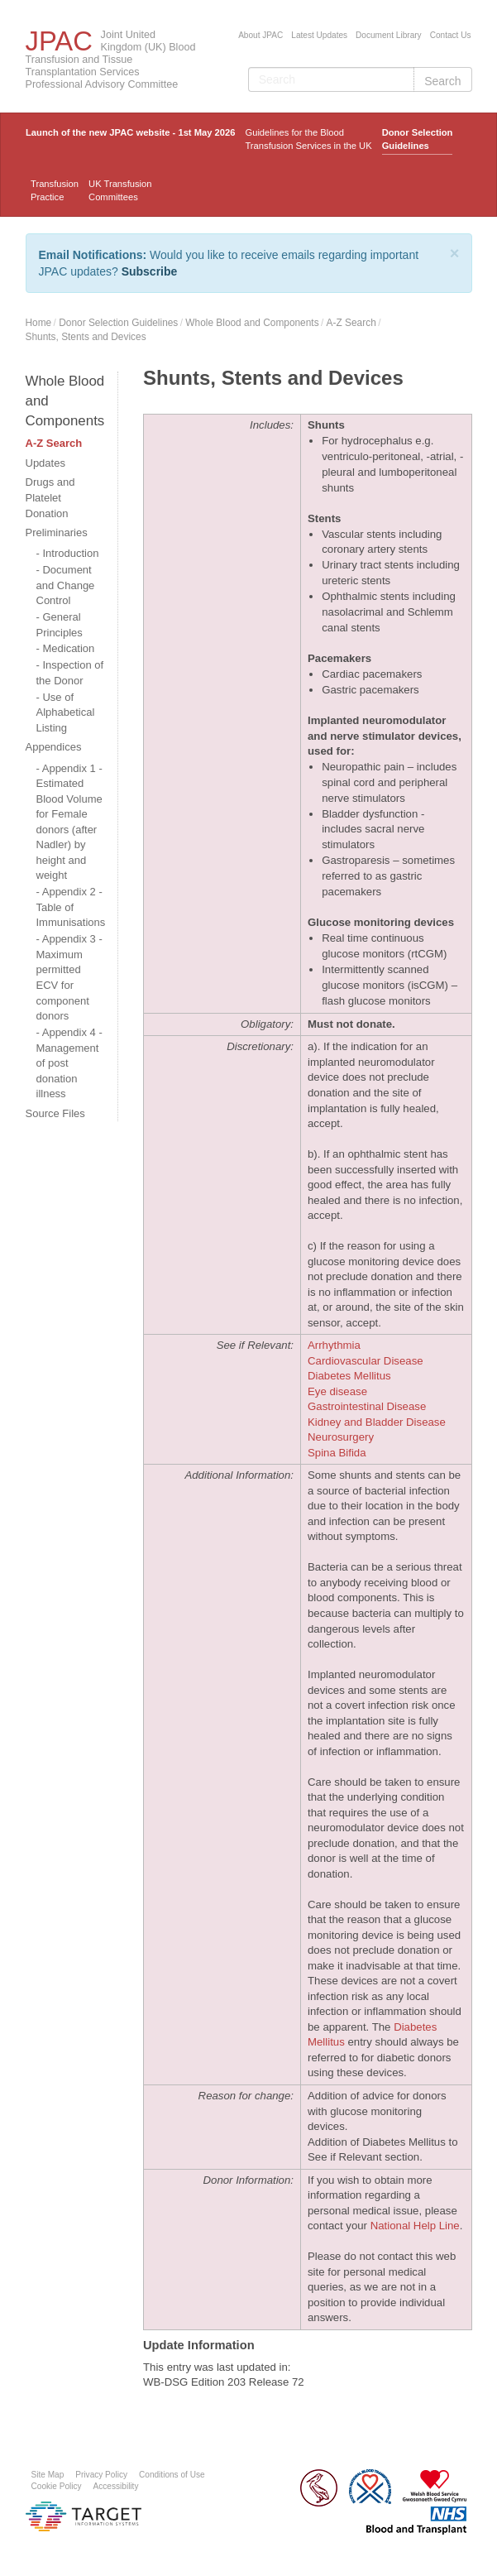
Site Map (48, 2474)
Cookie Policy (56, 2486)
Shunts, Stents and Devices (86, 337)
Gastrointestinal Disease (367, 1406)
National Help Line (415, 2225)
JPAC (59, 41)
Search (442, 81)
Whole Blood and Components (251, 323)
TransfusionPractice (55, 190)
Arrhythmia (334, 1345)
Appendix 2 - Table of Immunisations (71, 906)
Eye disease (337, 1391)
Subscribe (150, 271)
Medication (68, 648)
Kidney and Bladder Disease (377, 1422)
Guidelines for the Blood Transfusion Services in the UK (308, 139)
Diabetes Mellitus (349, 1376)
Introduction (70, 553)
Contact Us (450, 35)
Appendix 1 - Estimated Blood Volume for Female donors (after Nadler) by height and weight (69, 822)
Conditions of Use (172, 2474)
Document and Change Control (65, 585)
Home (39, 323)
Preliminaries (57, 532)
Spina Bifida (337, 1452)
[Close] (455, 253)
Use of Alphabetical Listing (65, 712)
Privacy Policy (101, 2474)
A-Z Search (351, 323)
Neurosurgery (341, 1437)
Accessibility (116, 2486)
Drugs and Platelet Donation (50, 497)
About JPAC (260, 35)
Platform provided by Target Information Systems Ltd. (83, 2516)
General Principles (59, 625)
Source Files (55, 1113)
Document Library (389, 35)
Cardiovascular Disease (365, 1361)
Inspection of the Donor (70, 673)
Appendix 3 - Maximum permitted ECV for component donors (69, 977)
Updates (45, 463)
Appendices (54, 747)
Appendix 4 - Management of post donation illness (69, 1063)
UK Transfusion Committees (119, 190)
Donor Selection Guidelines (417, 139)
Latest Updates (319, 35)
